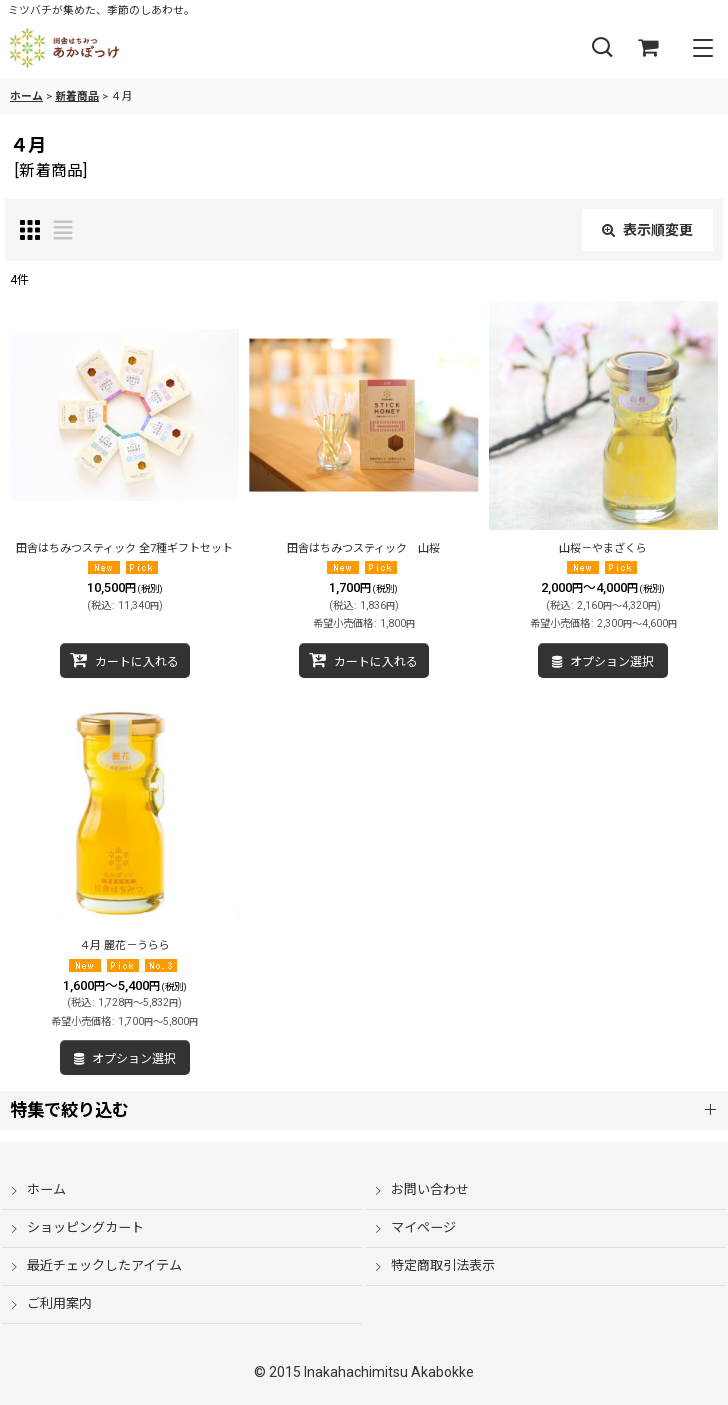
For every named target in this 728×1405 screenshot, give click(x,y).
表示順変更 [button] (647, 230)
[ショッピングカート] (648, 48)
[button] (602, 48)
